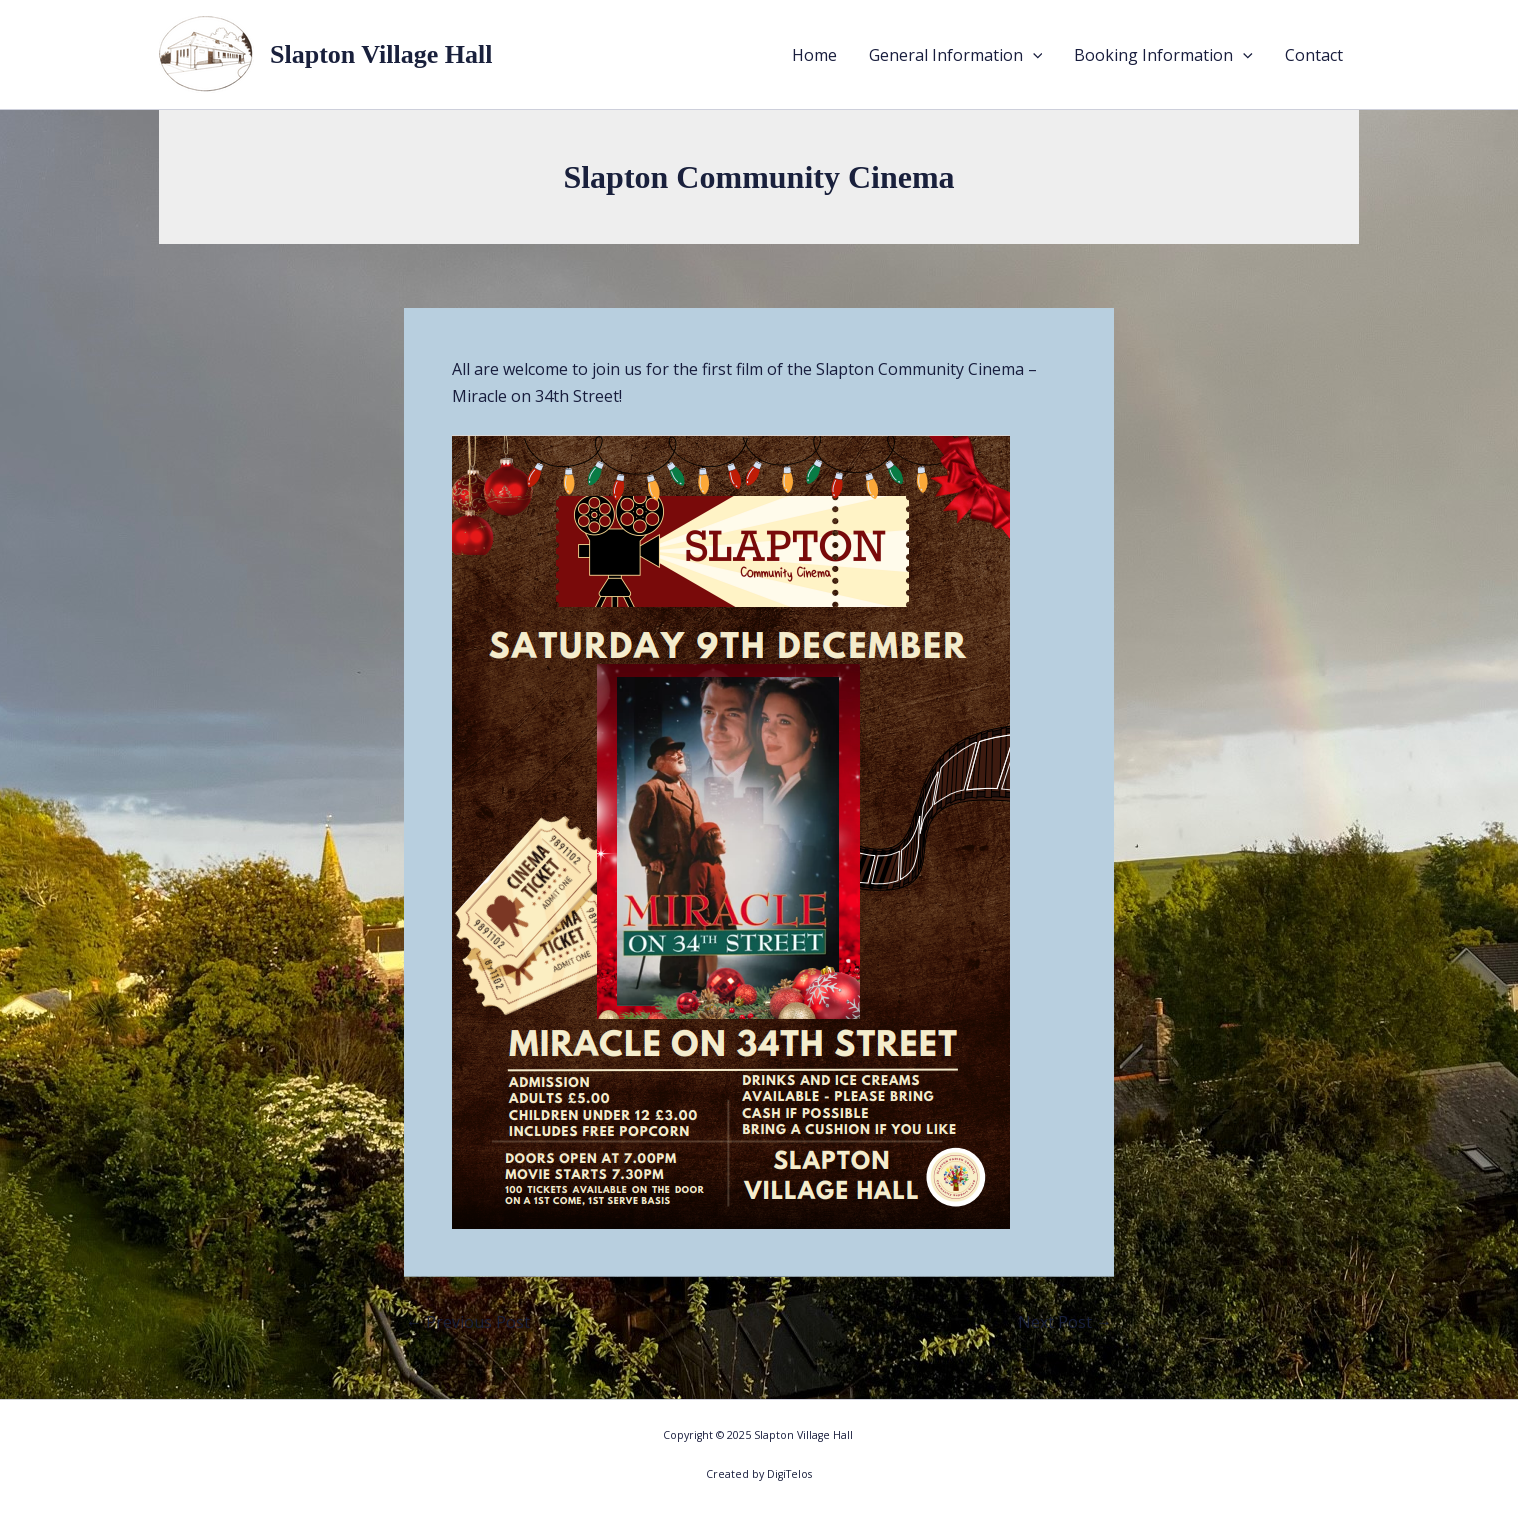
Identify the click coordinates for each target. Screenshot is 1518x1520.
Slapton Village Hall (381, 54)
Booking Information (1163, 55)
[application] (1033, 55)
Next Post (1065, 1322)
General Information (956, 55)
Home (814, 55)
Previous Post (468, 1322)
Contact (1314, 55)
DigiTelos (789, 1474)
